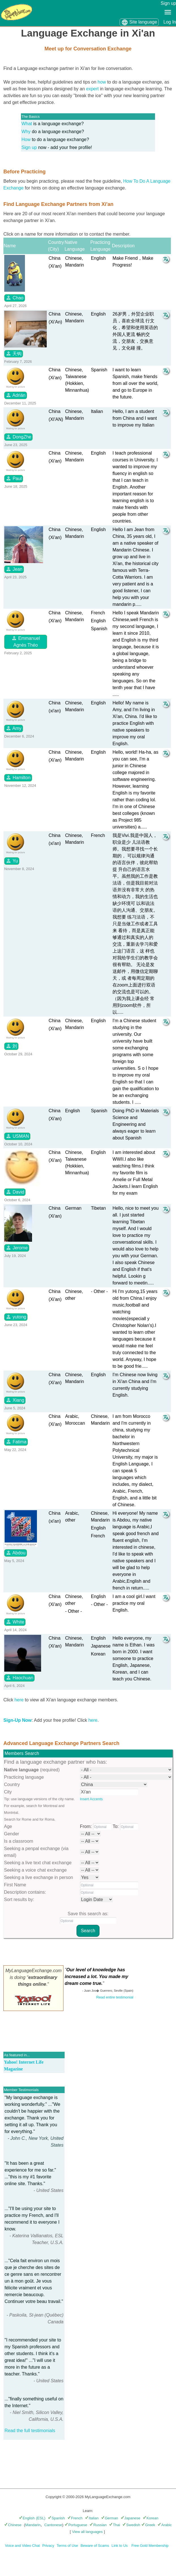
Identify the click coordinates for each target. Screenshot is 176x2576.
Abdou (16, 1553)
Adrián (16, 395)
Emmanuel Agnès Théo (25, 641)
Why (26, 131)
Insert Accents (91, 1799)
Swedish (131, 2525)
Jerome (17, 1247)
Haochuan (19, 1677)
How (26, 139)
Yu (12, 861)
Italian (92, 2518)
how (101, 82)
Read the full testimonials (30, 2430)
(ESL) (40, 2518)
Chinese (13, 2525)
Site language (139, 22)
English (27, 2518)
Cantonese (53, 2525)
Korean (150, 2518)
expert (92, 88)
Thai (114, 2525)
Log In (170, 22)
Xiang (15, 1400)
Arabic (165, 2525)
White (15, 1622)
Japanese (130, 2518)
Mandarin (33, 2525)
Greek (148, 2525)
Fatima (16, 1441)
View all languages (87, 2532)
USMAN (17, 1136)
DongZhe (18, 437)
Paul (14, 478)
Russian (98, 2525)
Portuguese (76, 2525)
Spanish (56, 2518)
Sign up (168, 3)
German (109, 2518)
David (15, 1192)
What (27, 123)
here (19, 1699)
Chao (15, 298)
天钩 (14, 353)
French (74, 2518)
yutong (16, 1317)
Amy (14, 728)
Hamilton (18, 777)
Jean (14, 569)
